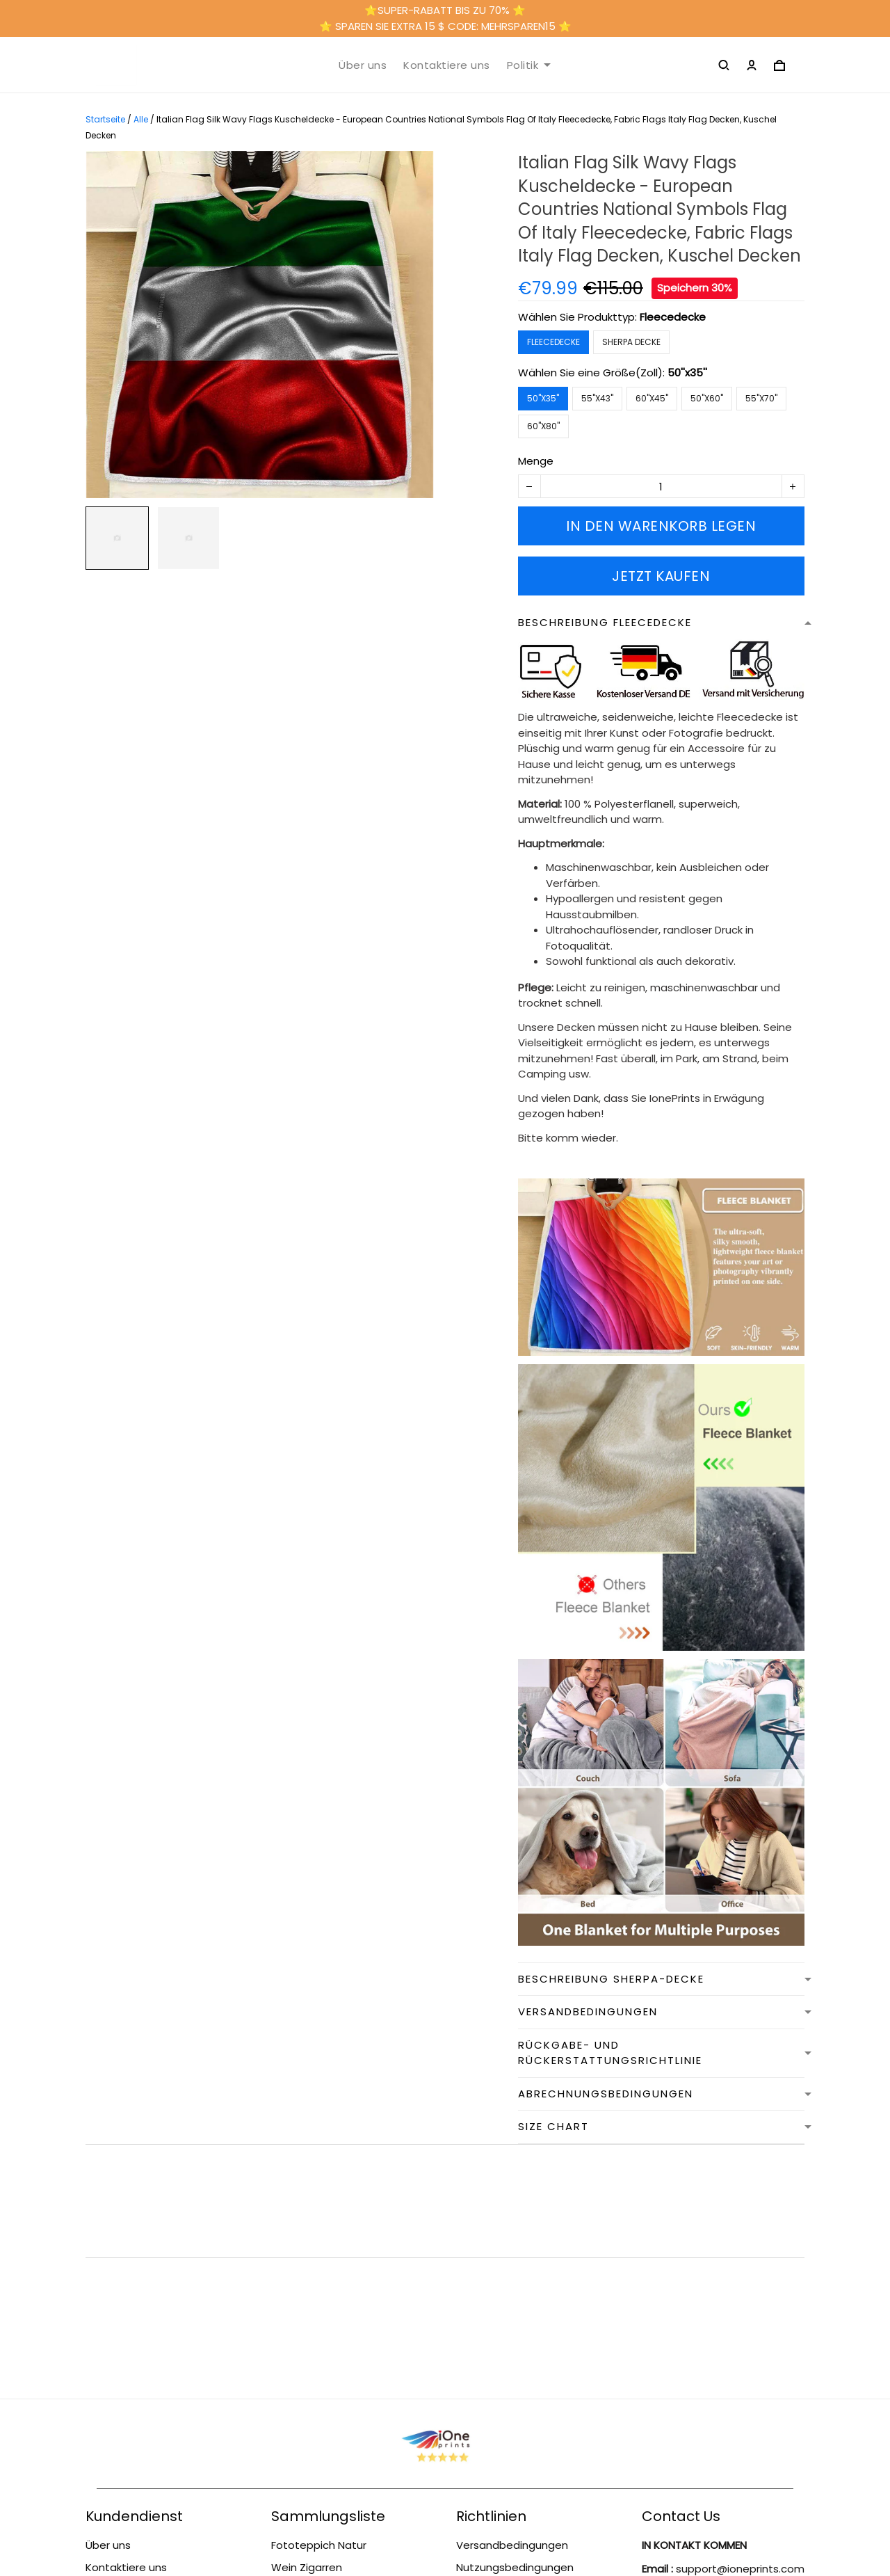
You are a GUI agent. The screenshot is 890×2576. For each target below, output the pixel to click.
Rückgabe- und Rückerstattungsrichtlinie (150, 2393)
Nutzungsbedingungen (144, 2363)
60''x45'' (652, 398)
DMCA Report (445, 2514)
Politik (529, 65)
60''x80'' (543, 426)
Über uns (363, 65)
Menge (535, 461)
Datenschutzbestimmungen (529, 2424)
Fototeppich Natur (318, 2318)
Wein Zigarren (306, 2340)
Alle (141, 119)
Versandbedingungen (141, 2424)
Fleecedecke (673, 317)
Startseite (105, 119)
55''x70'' (761, 398)
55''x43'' (597, 398)
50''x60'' (706, 398)
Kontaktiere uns (446, 65)
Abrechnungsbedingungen (524, 2401)
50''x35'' (687, 372)
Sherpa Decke (631, 342)
